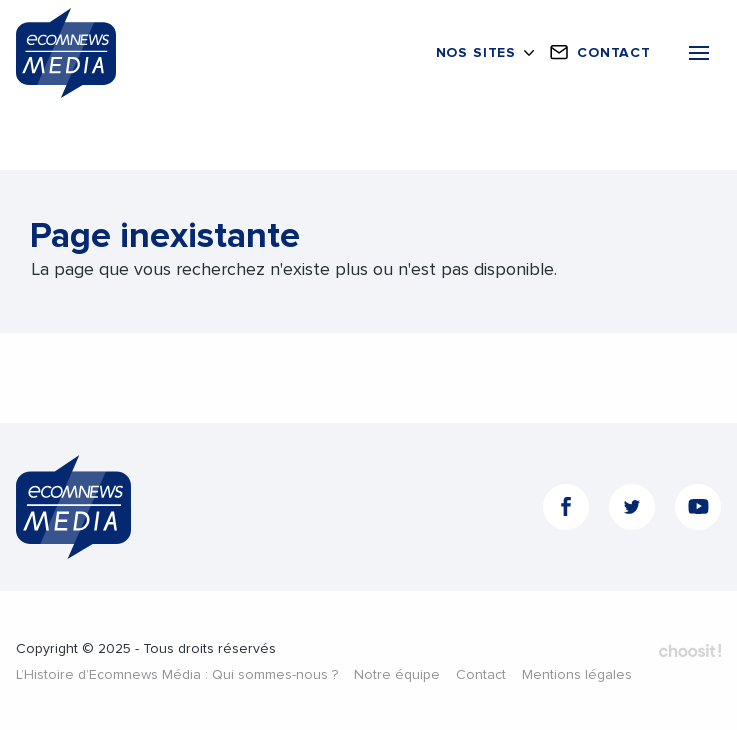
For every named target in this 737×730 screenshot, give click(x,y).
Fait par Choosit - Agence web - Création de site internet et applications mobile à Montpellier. (690, 651)
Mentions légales (577, 675)
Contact (481, 675)
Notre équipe (397, 675)
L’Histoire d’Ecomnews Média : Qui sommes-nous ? (177, 675)
